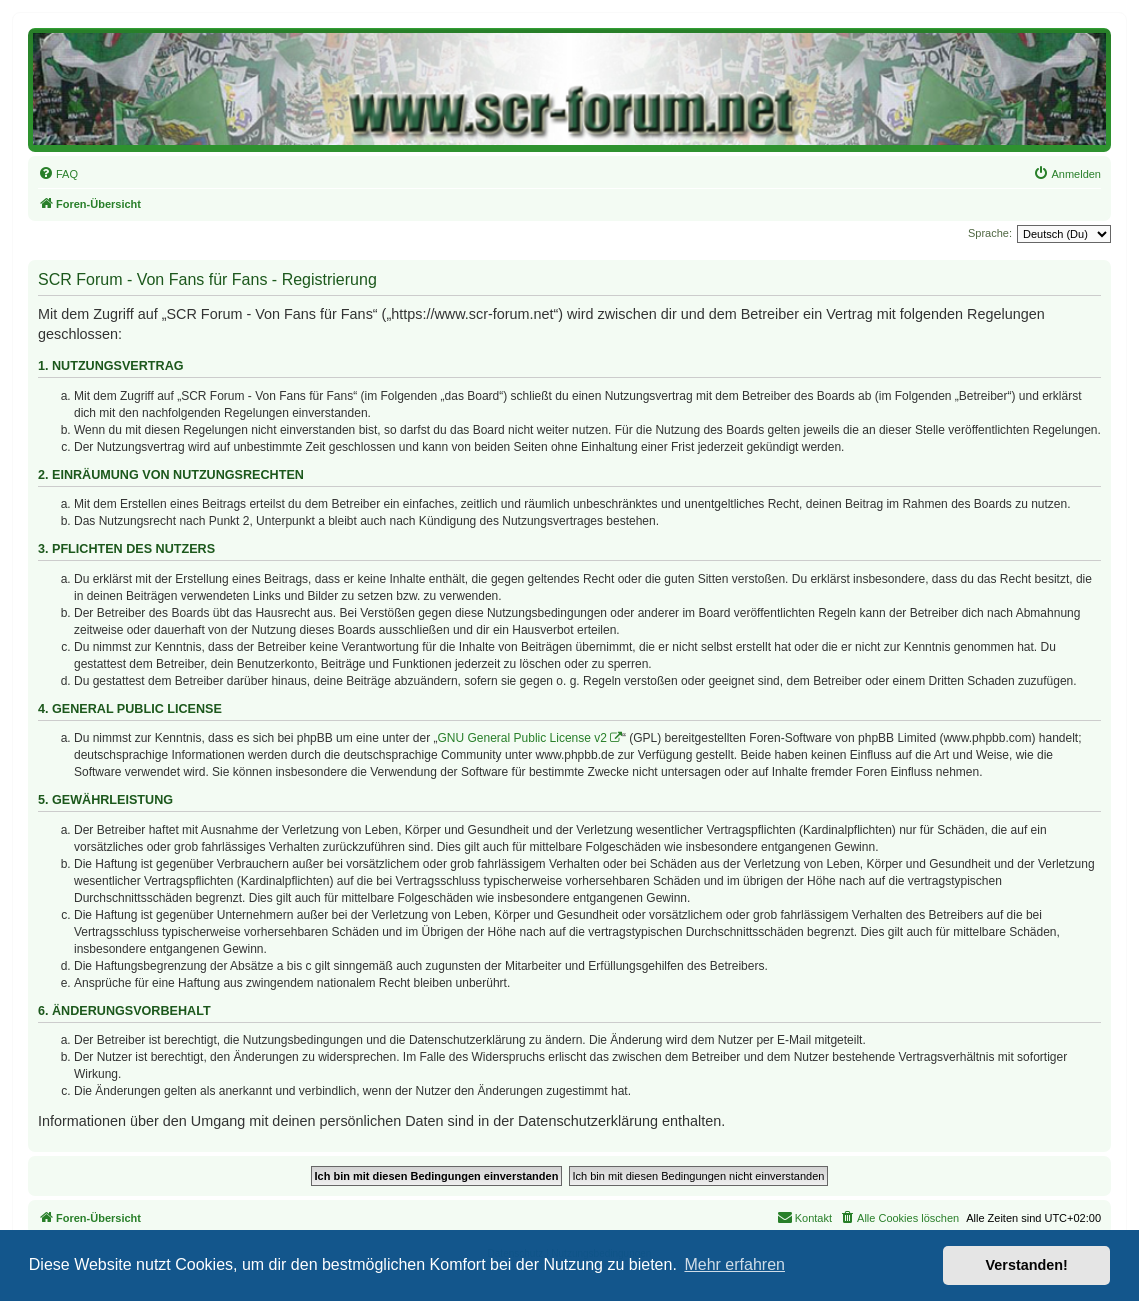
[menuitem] (58, 174)
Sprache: (990, 233)
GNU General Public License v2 (522, 738)
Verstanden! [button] (1027, 1265)
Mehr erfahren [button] (734, 1264)
